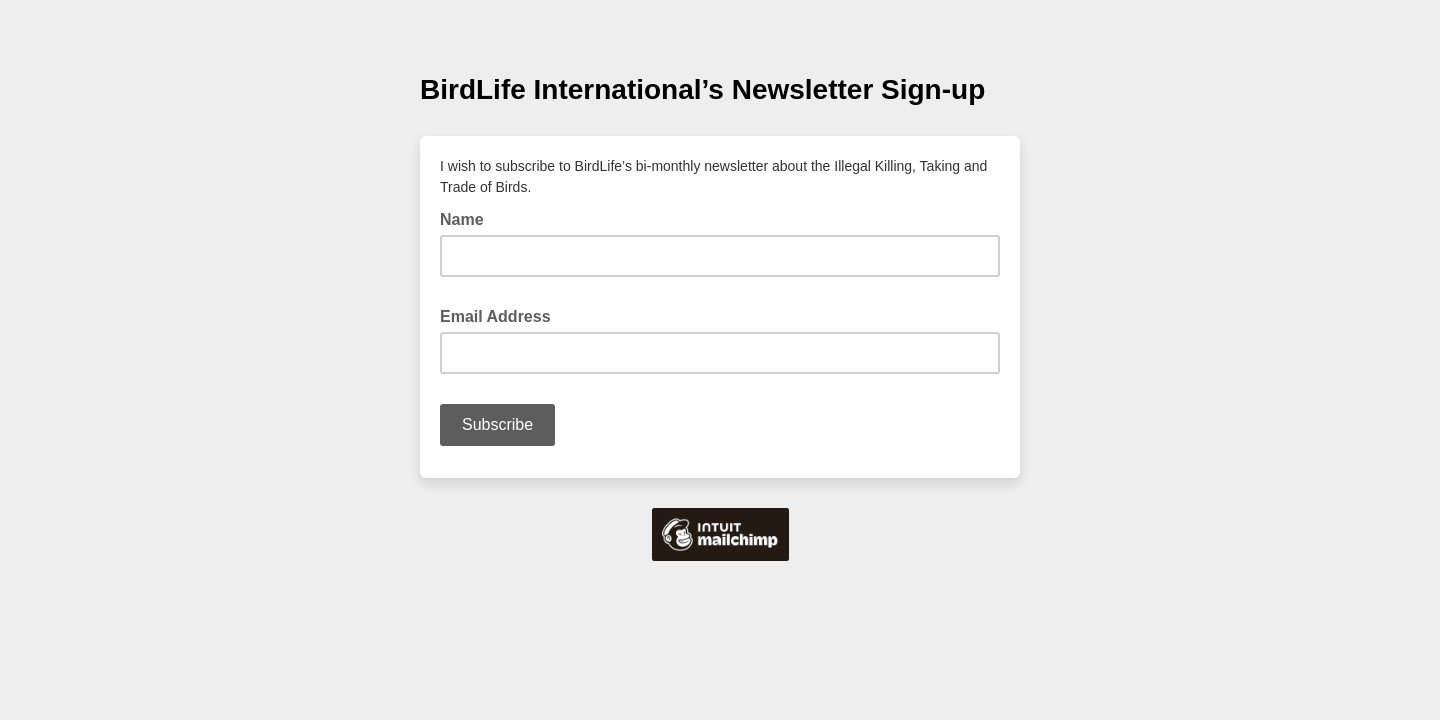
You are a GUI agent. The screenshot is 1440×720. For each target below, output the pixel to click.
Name (468, 218)
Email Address (501, 315)
